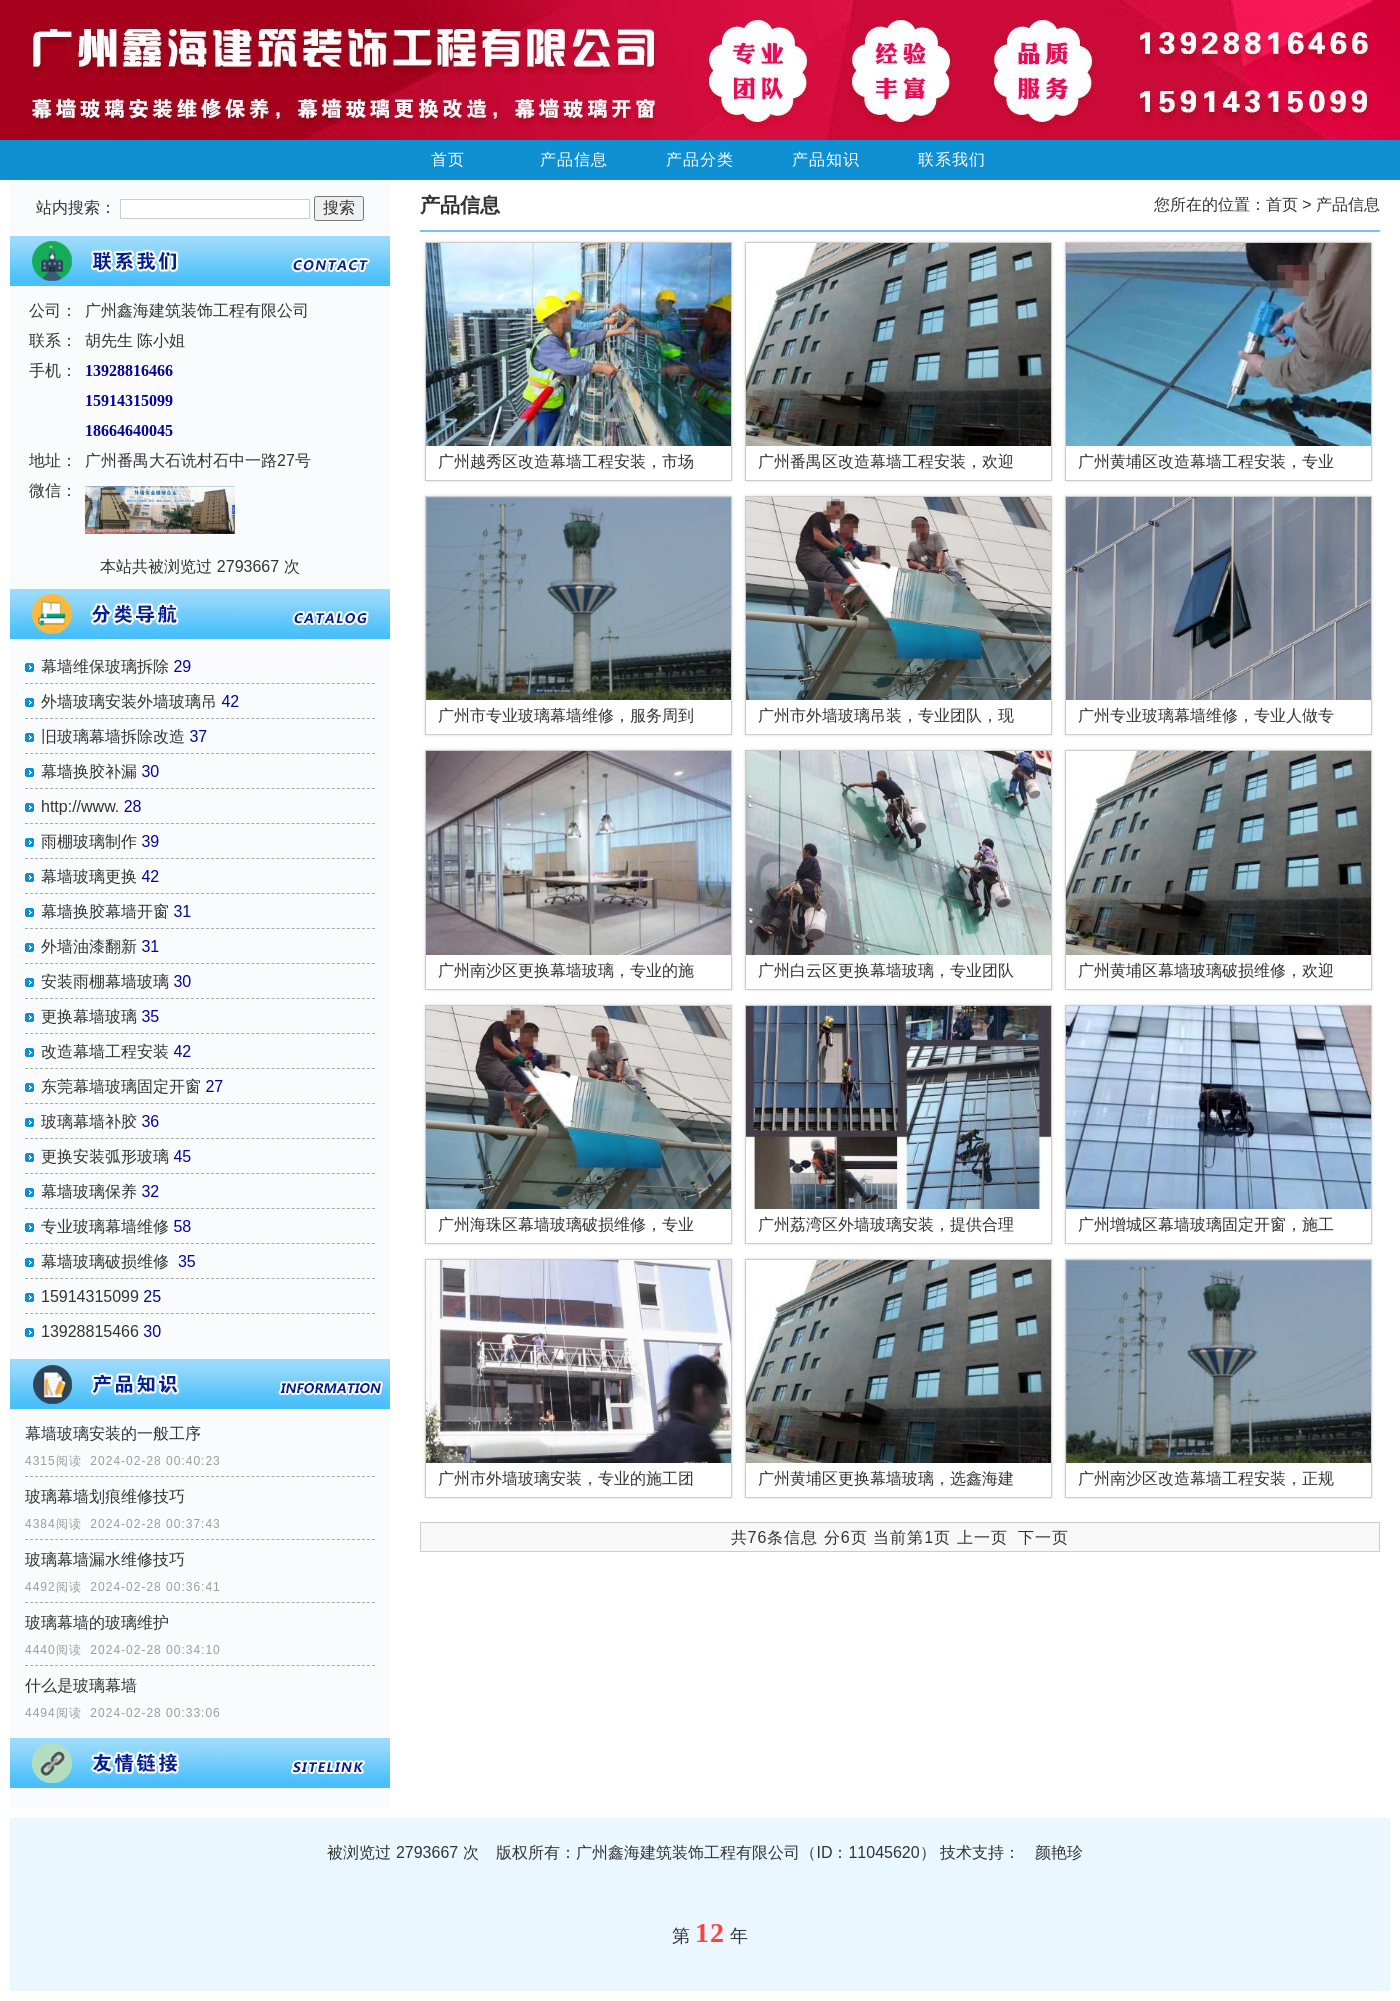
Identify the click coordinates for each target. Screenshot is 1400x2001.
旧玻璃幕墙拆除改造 (113, 736)
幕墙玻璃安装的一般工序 (113, 1433)
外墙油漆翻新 (89, 946)
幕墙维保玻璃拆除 (105, 666)
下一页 (1043, 1537)
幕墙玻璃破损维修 (107, 1261)
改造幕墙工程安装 (105, 1051)
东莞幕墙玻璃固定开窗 (121, 1086)
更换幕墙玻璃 (89, 1016)
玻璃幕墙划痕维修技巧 (105, 1496)
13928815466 (90, 1331)
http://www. (80, 806)
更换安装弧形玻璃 (105, 1156)
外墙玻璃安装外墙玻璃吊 (129, 701)
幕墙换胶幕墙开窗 (105, 911)
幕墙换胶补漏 (89, 771)
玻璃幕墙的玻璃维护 (97, 1622)
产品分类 (700, 159)
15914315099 (90, 1296)
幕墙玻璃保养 (89, 1191)
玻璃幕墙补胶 (89, 1121)
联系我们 (952, 159)
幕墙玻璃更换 (89, 876)
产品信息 (574, 159)
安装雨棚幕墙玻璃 (105, 981)
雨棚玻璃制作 (89, 841)
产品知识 (826, 159)
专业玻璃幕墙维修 (105, 1226)
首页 (448, 159)
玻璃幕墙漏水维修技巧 (105, 1559)
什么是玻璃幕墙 (81, 1685)
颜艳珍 (1059, 1852)
